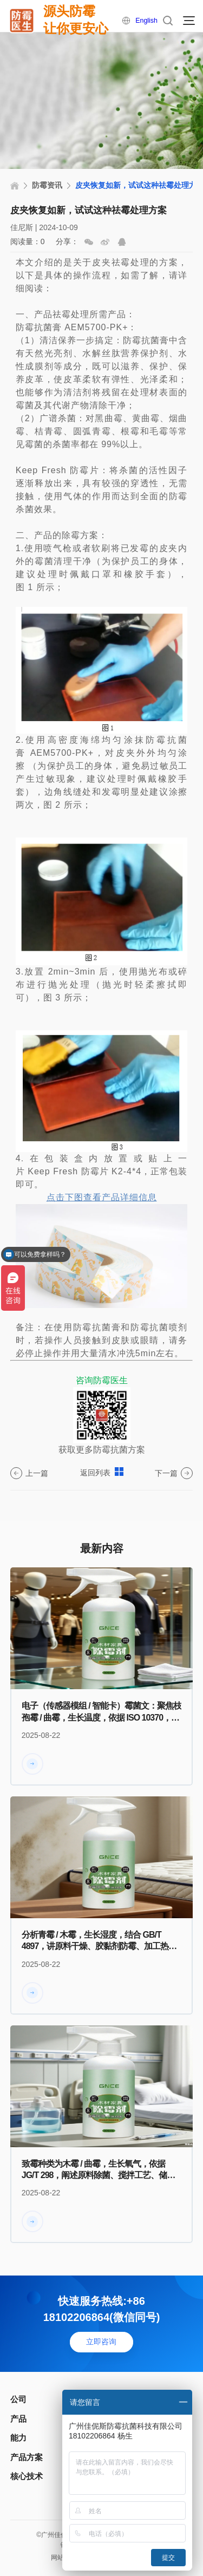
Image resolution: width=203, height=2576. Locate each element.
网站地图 (62, 2559)
